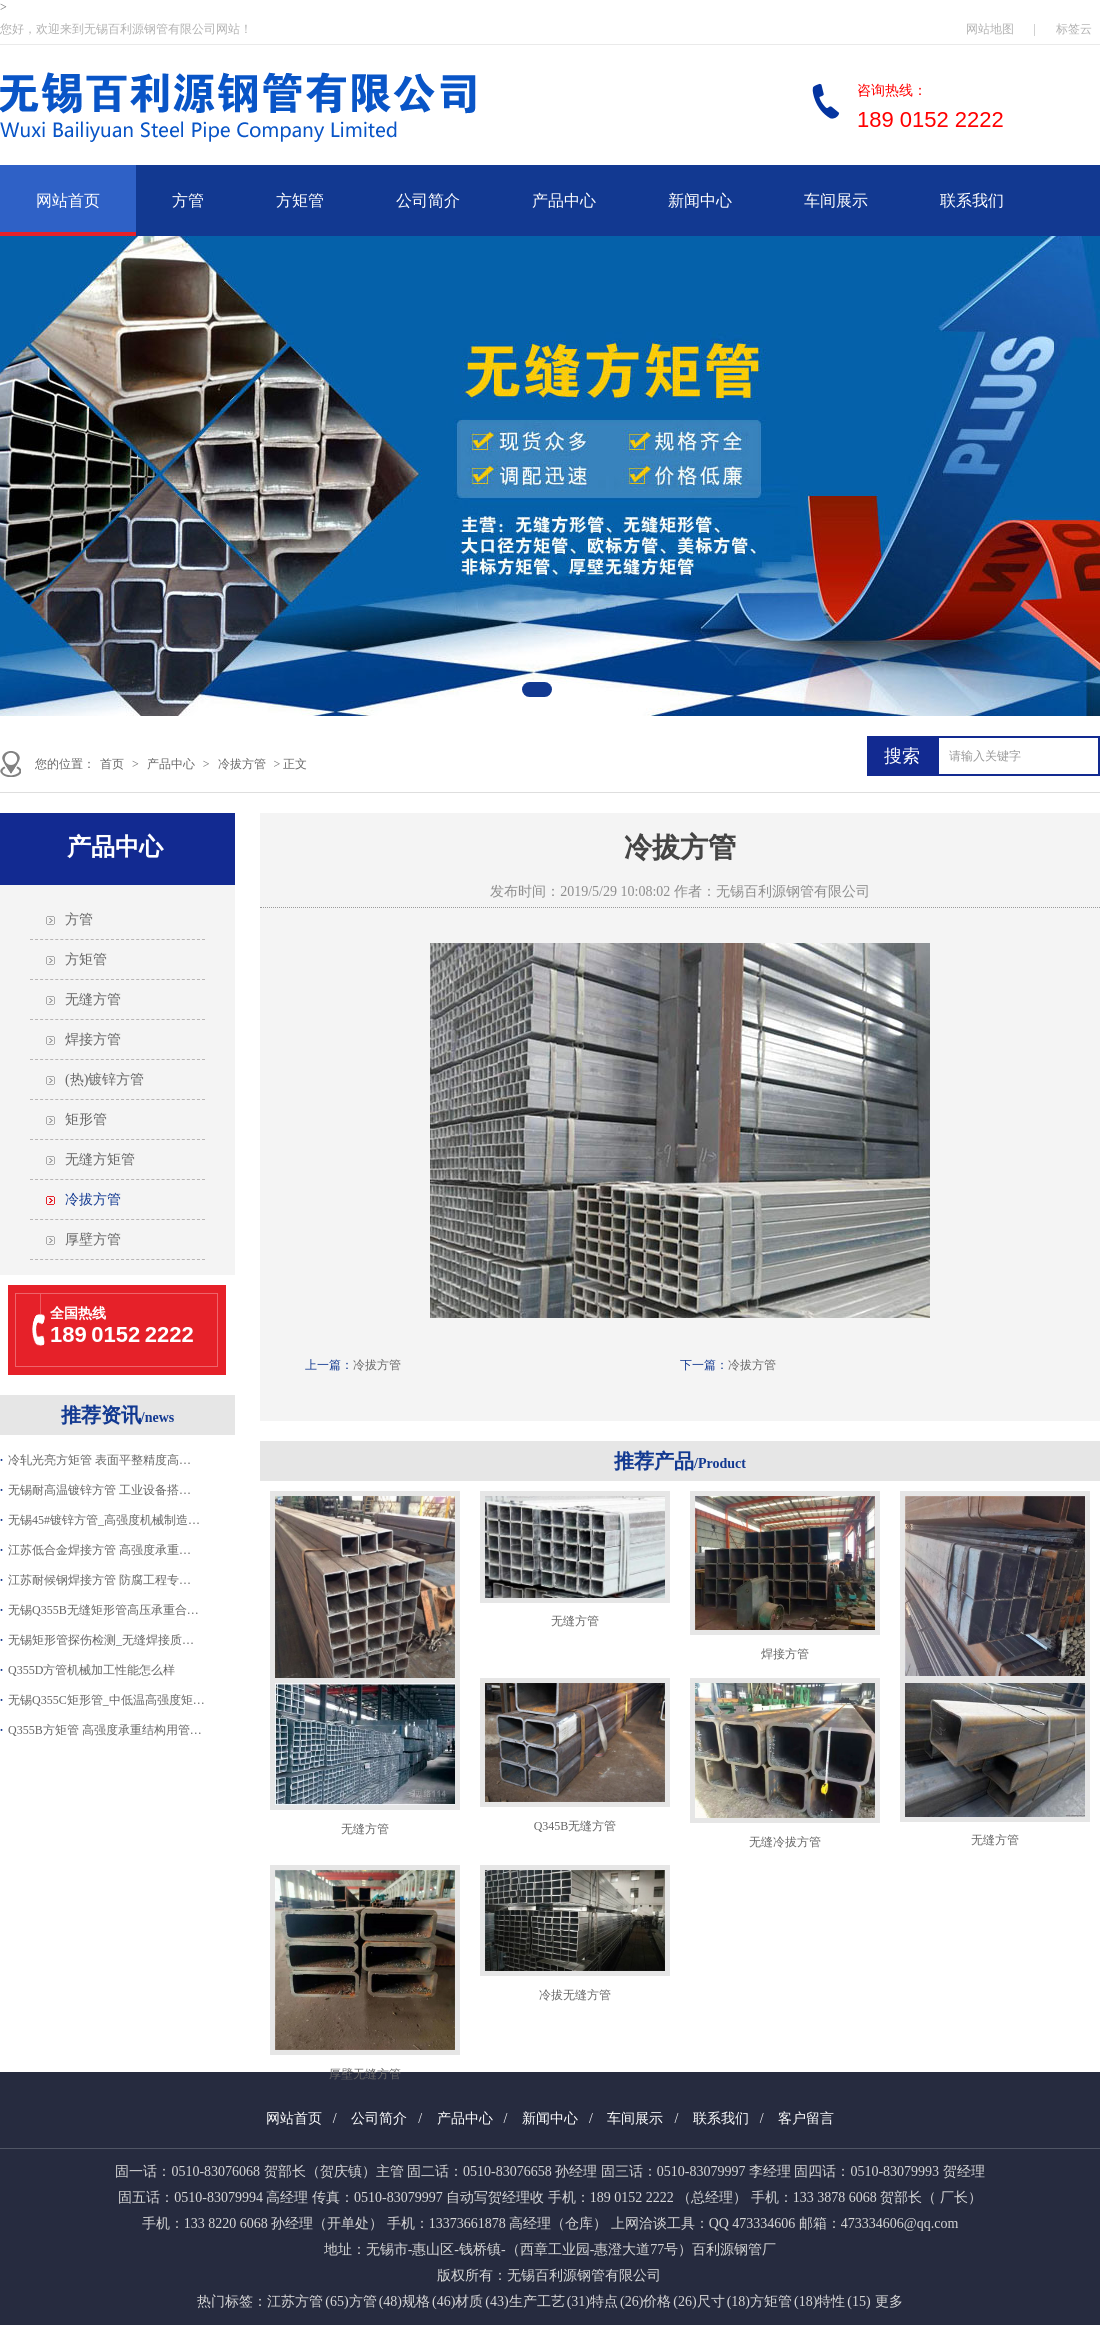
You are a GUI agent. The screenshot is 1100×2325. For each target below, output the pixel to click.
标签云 (1074, 29)
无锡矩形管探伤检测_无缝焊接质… (101, 1640)
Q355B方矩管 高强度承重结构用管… (105, 1730)
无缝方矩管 (100, 1159)
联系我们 (972, 200)
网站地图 (990, 29)
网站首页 (68, 200)
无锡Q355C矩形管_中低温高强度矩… (106, 1700)
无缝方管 (93, 999)
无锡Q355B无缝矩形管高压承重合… (103, 1610)
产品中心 (564, 200)
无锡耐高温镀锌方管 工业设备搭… (99, 1490)
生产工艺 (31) (549, 2301)
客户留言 (806, 2118)
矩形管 (86, 1119)
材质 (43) (481, 2301)
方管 (188, 200)
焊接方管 (93, 1039)
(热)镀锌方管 (104, 1079)
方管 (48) (375, 2301)
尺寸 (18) (723, 2301)
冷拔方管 (242, 764)
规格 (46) (428, 2301)
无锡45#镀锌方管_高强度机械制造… (104, 1520)
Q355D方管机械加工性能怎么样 (91, 1670)
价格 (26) (669, 2301)
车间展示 (836, 200)
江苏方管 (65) (307, 2301)
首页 (112, 764)
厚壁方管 (93, 1239)
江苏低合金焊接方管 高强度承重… (99, 1550)
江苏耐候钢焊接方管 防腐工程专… (99, 1580)
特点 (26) (616, 2301)
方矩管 (300, 200)
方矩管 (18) (783, 2301)
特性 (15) (843, 2301)
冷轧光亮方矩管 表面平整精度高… (99, 1460)
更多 (889, 2301)
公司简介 (428, 200)
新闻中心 (700, 200)
